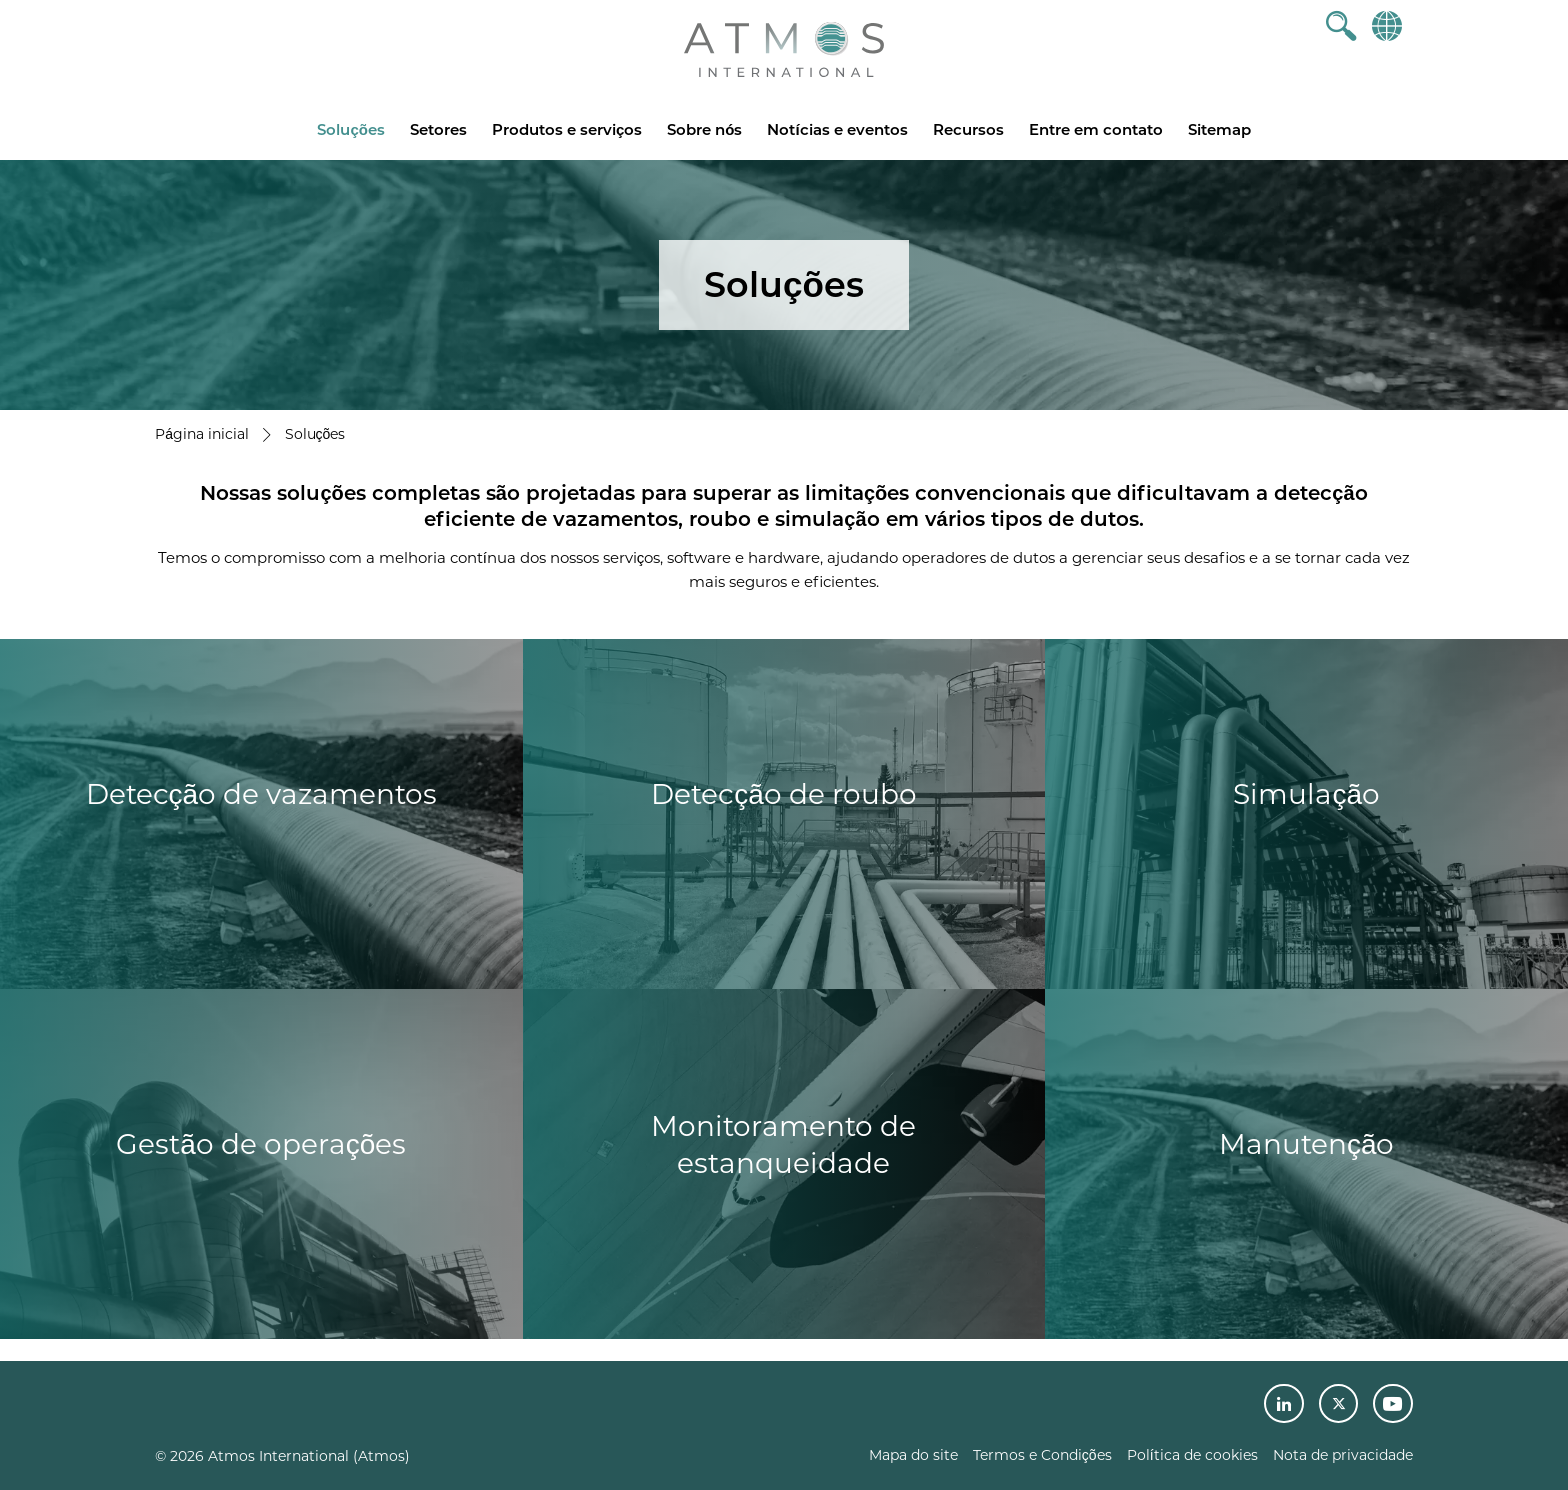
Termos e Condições (1042, 1455)
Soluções (351, 129)
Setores (438, 129)
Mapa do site (913, 1455)
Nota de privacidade (1343, 1455)
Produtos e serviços (567, 129)
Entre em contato (1096, 129)
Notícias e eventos (837, 129)
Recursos (968, 129)
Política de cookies (1192, 1455)
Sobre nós (704, 129)
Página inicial (202, 434)
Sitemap (1219, 129)
